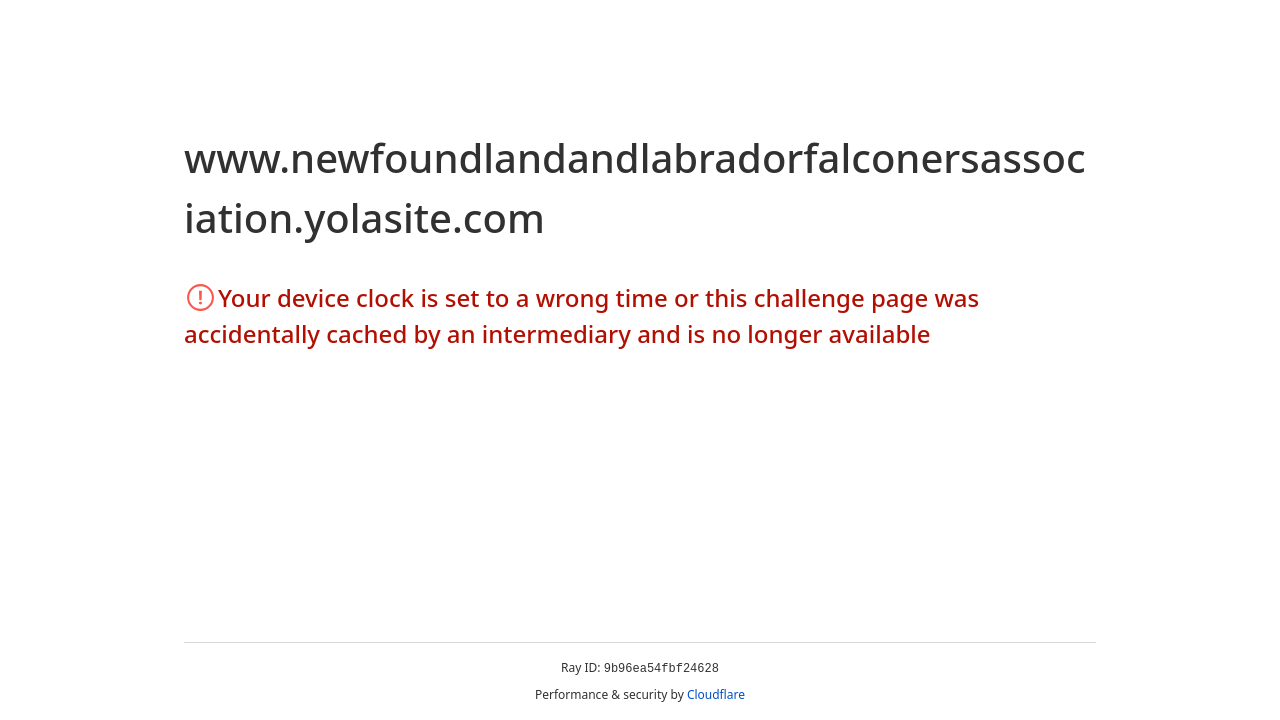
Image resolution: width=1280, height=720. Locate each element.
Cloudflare (716, 694)
